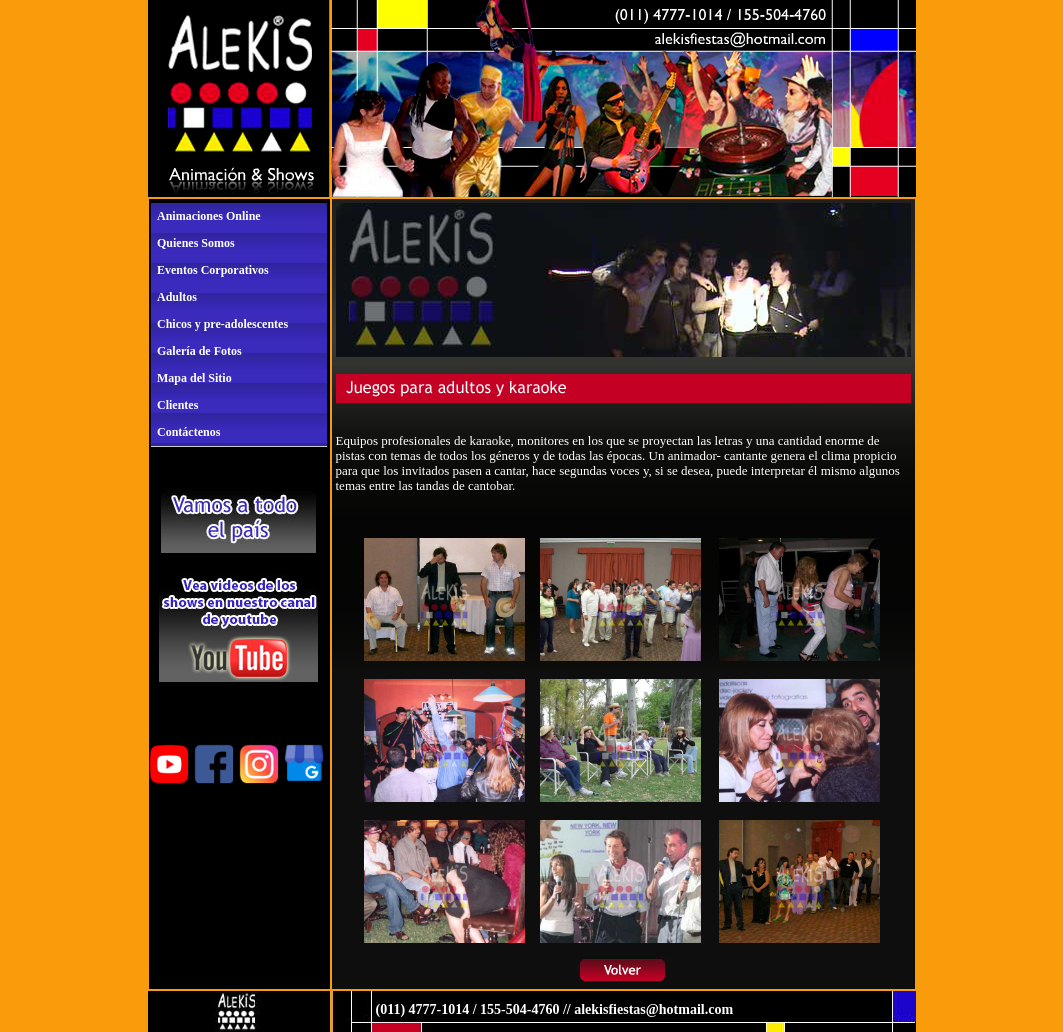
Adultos (177, 297)
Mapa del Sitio (194, 378)
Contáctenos (188, 432)
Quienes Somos (196, 243)
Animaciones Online (209, 216)
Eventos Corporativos (213, 270)
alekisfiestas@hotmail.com (653, 1009)
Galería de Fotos (199, 351)
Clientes (177, 405)
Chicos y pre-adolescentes (222, 324)
